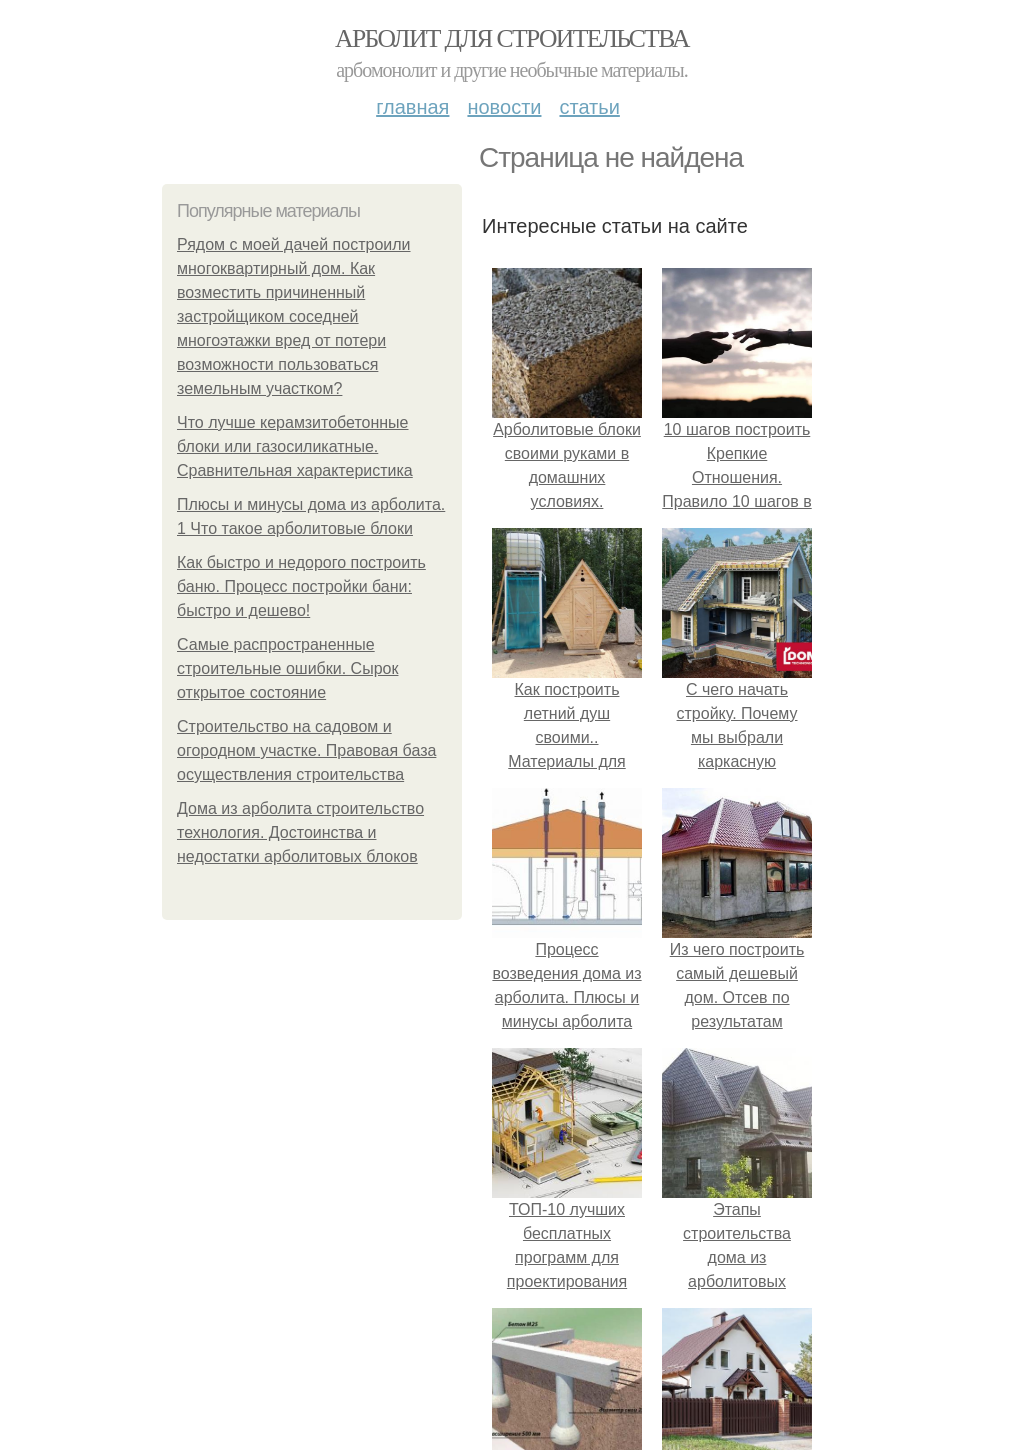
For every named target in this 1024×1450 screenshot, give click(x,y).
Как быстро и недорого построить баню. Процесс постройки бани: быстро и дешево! (301, 586)
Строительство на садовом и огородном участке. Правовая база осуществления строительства (306, 750)
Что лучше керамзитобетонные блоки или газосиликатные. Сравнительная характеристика (295, 446)
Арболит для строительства (512, 38)
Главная (412, 107)
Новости (504, 107)
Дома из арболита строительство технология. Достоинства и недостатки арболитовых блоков (300, 832)
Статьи (589, 107)
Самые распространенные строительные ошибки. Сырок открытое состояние (287, 668)
